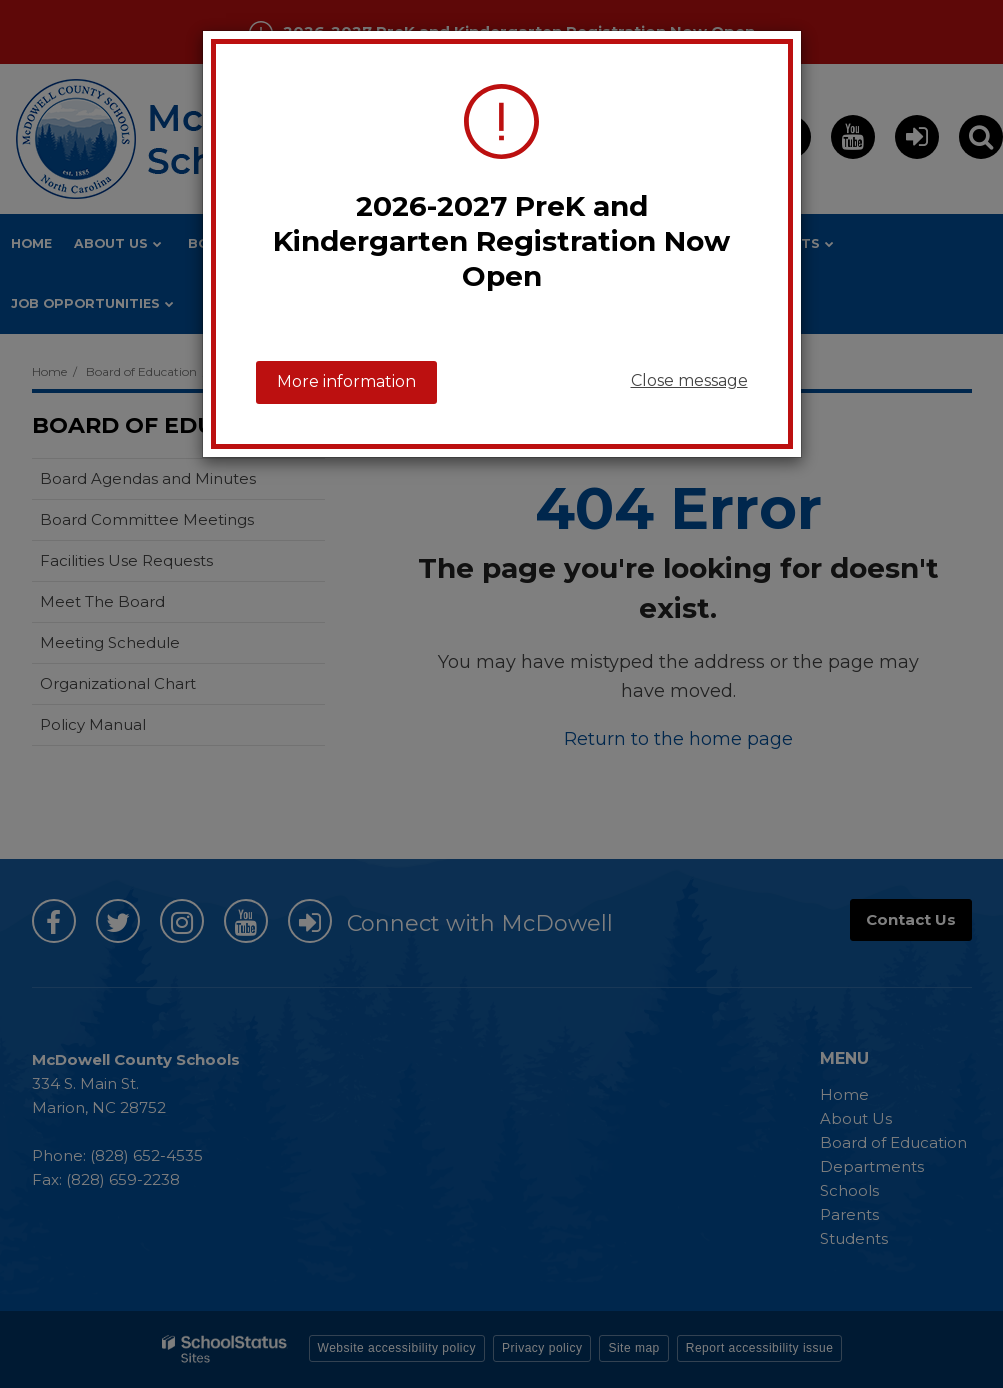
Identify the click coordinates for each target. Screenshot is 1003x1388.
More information (346, 381)
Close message (689, 380)
